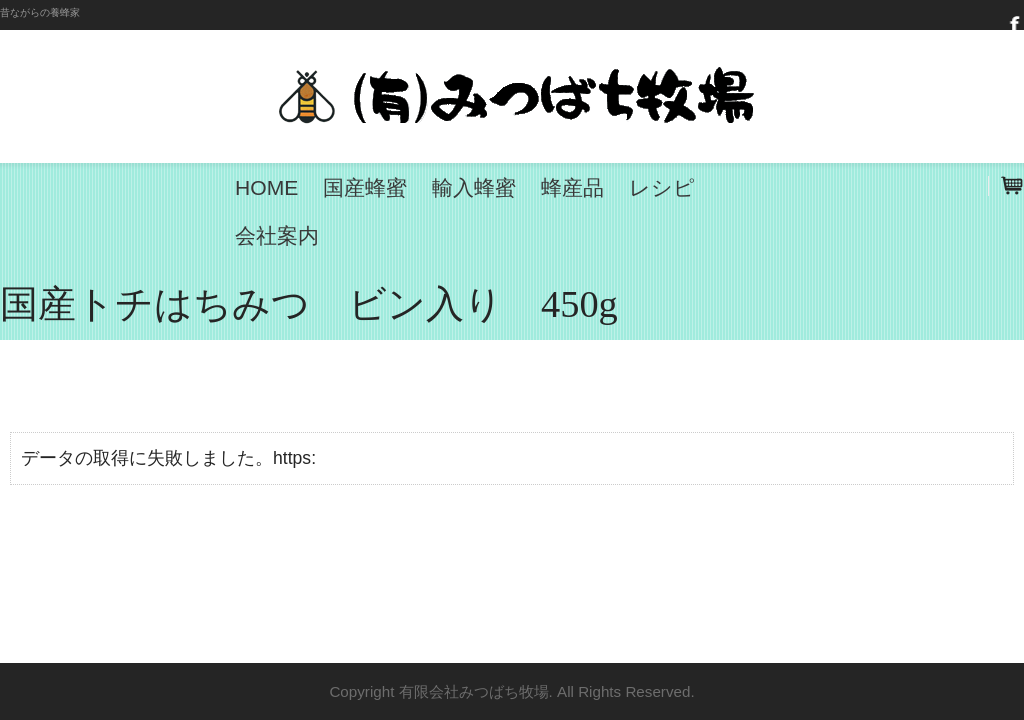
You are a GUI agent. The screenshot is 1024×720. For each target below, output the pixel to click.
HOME (266, 187)
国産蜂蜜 (365, 187)
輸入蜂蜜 (474, 187)
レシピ (662, 187)
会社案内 (277, 235)
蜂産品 (572, 187)
